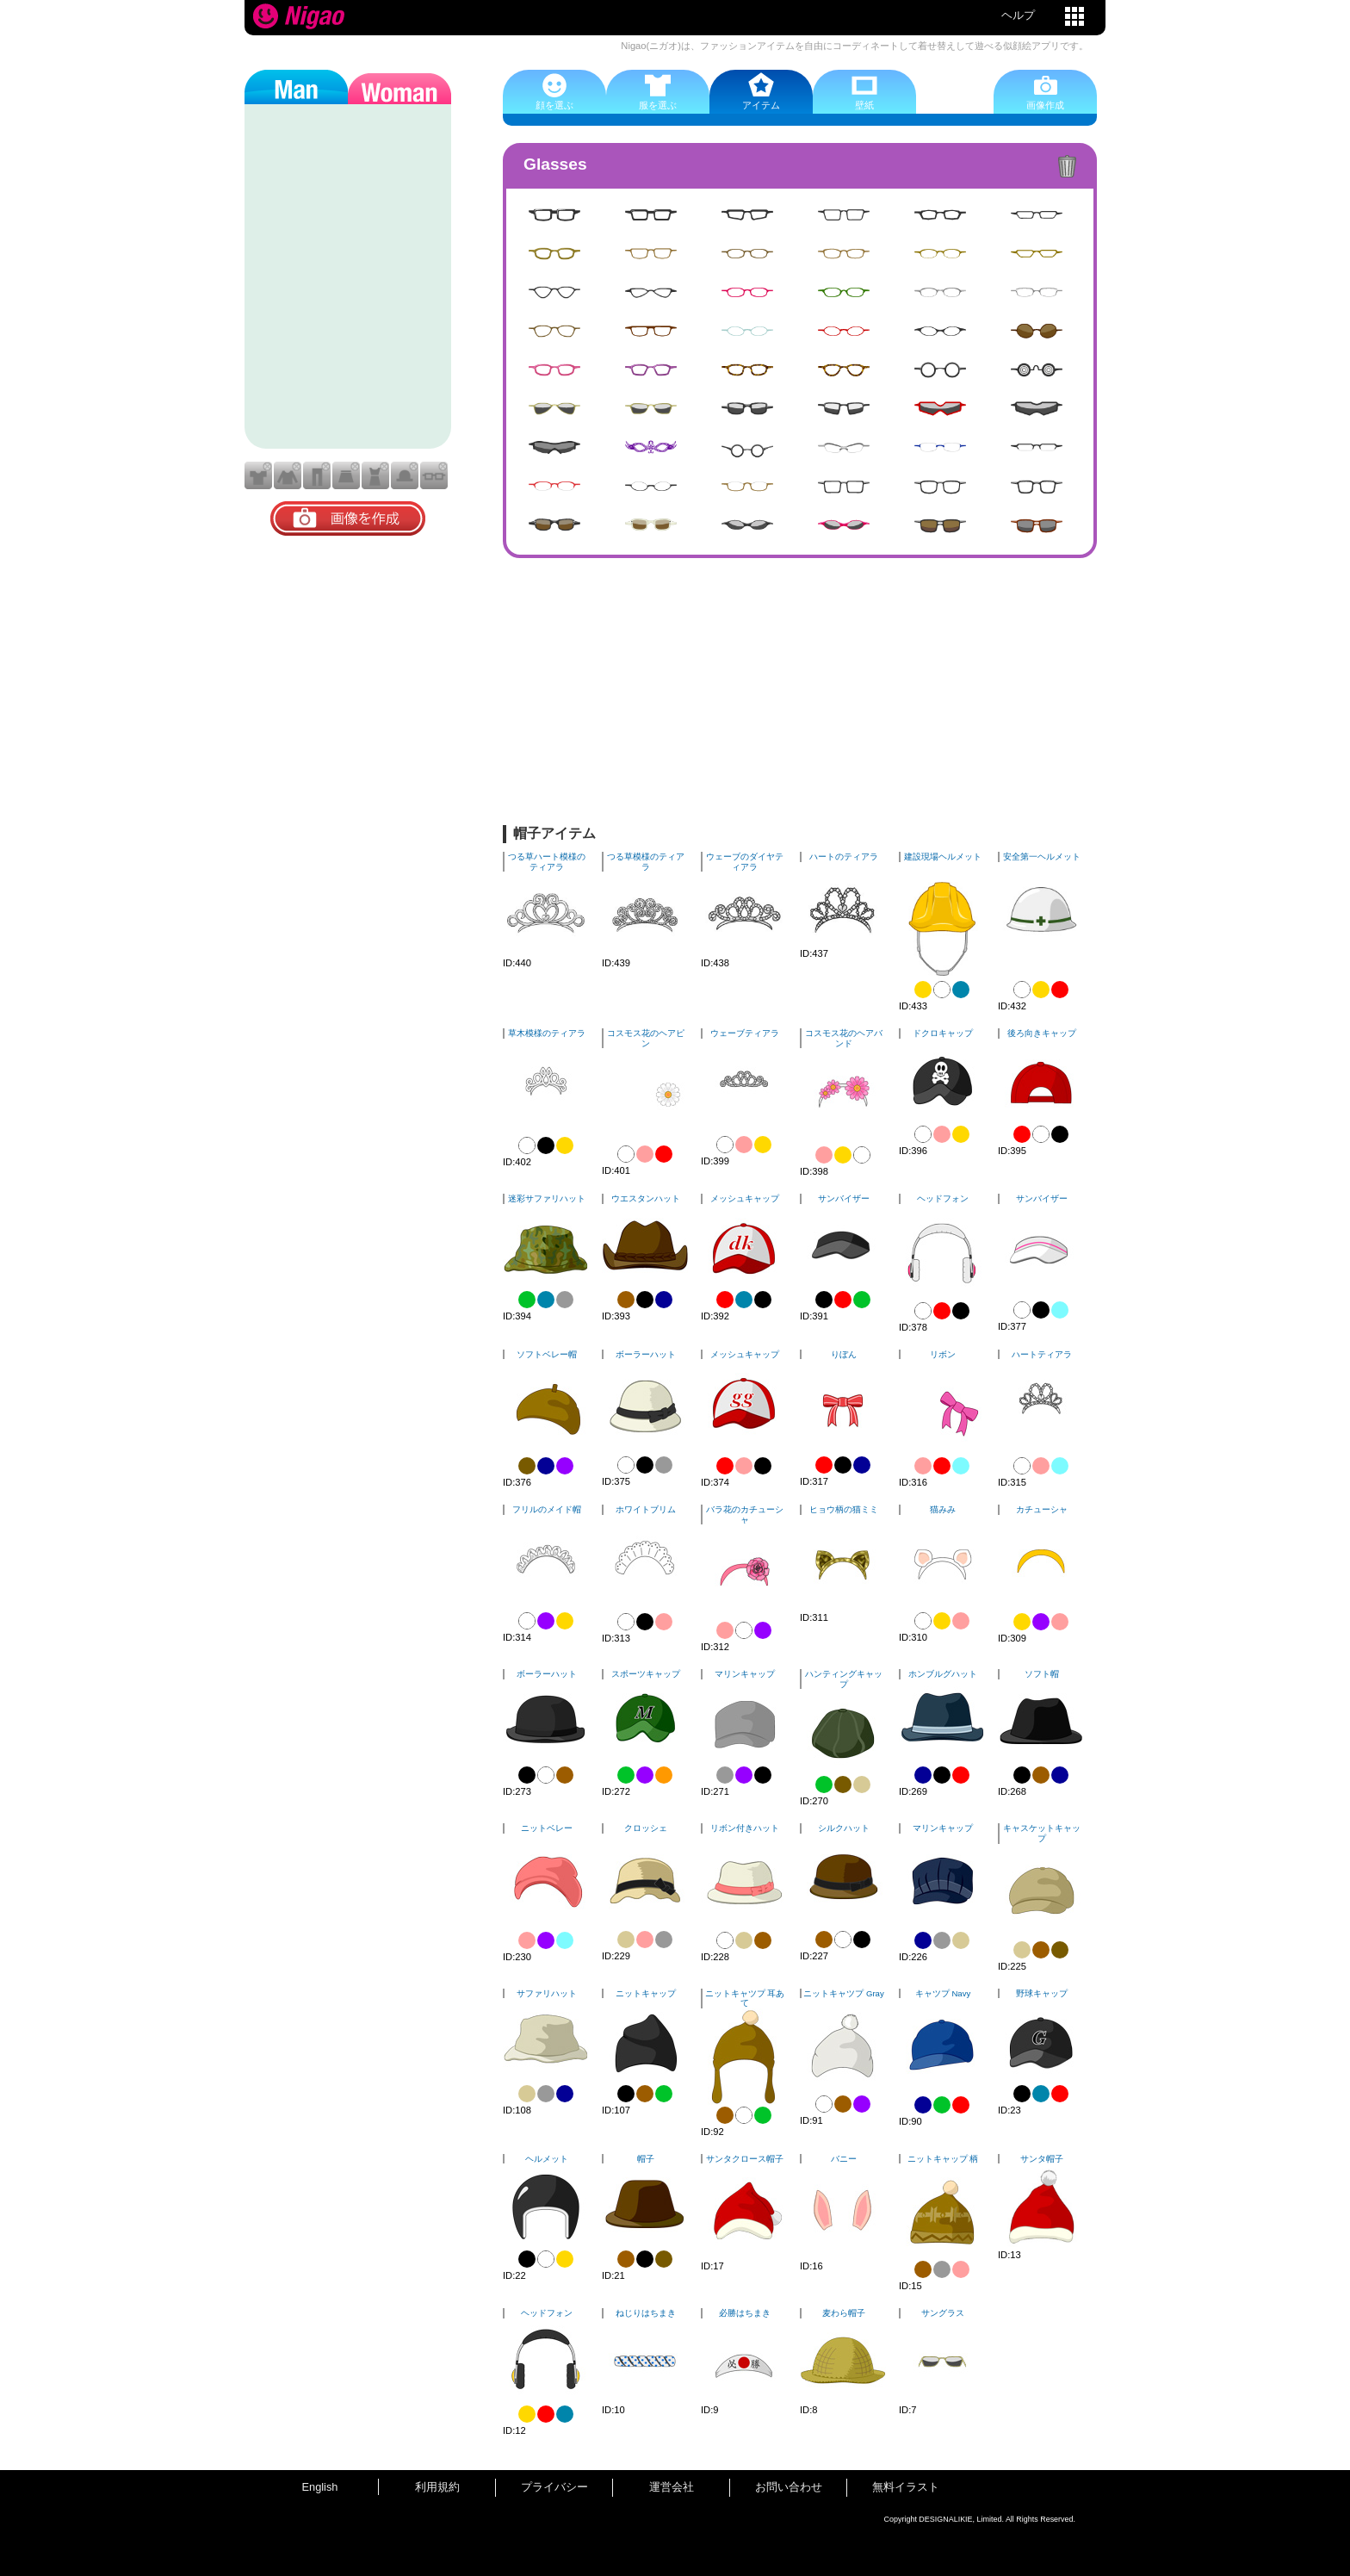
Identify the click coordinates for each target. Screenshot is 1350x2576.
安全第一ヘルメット (1042, 856)
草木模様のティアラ (546, 1033)
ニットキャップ (646, 1993)
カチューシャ (1042, 1509)
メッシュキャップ (744, 1198)
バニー (844, 2158)
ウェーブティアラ (744, 1033)
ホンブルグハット (942, 1674)
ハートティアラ (1042, 1354)
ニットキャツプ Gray (843, 1993)
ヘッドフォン (943, 1198)
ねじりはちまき (646, 2313)
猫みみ (943, 1509)
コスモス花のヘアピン (645, 1038)
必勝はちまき (745, 2313)
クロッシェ (645, 1828)
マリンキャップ (745, 1674)
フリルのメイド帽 (546, 1509)
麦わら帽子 (843, 2313)
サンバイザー (844, 1198)
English (320, 2486)
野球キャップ (1042, 1993)
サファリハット (547, 1993)
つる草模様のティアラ (645, 862)
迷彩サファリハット (546, 1198)
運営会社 (671, 2486)
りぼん (844, 1354)
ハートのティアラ (843, 856)
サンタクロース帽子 (744, 2158)
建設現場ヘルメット (943, 856)
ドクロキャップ (943, 1033)
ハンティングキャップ (843, 1679)
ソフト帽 (1042, 1674)
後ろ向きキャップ (1041, 1033)
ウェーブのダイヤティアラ (744, 862)
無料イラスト (905, 2486)
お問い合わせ (788, 2486)
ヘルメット (546, 2158)
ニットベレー (547, 1828)
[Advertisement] (800, 695)
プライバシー (554, 2486)
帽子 (645, 2158)
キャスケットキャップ (1042, 1833)
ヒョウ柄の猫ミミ (843, 1509)
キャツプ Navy (943, 1993)
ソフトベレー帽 (547, 1354)
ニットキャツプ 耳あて (745, 1998)
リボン (943, 1354)
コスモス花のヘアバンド (843, 1038)
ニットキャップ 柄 (943, 2158)
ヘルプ (1018, 15)
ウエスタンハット (645, 1198)
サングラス (942, 2313)
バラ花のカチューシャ (744, 1514)
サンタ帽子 (1041, 2158)
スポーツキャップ (645, 1674)
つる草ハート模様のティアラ (546, 862)
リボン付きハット (744, 1828)
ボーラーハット (646, 1354)
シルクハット (844, 1828)
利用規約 (437, 2486)
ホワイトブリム (646, 1509)
